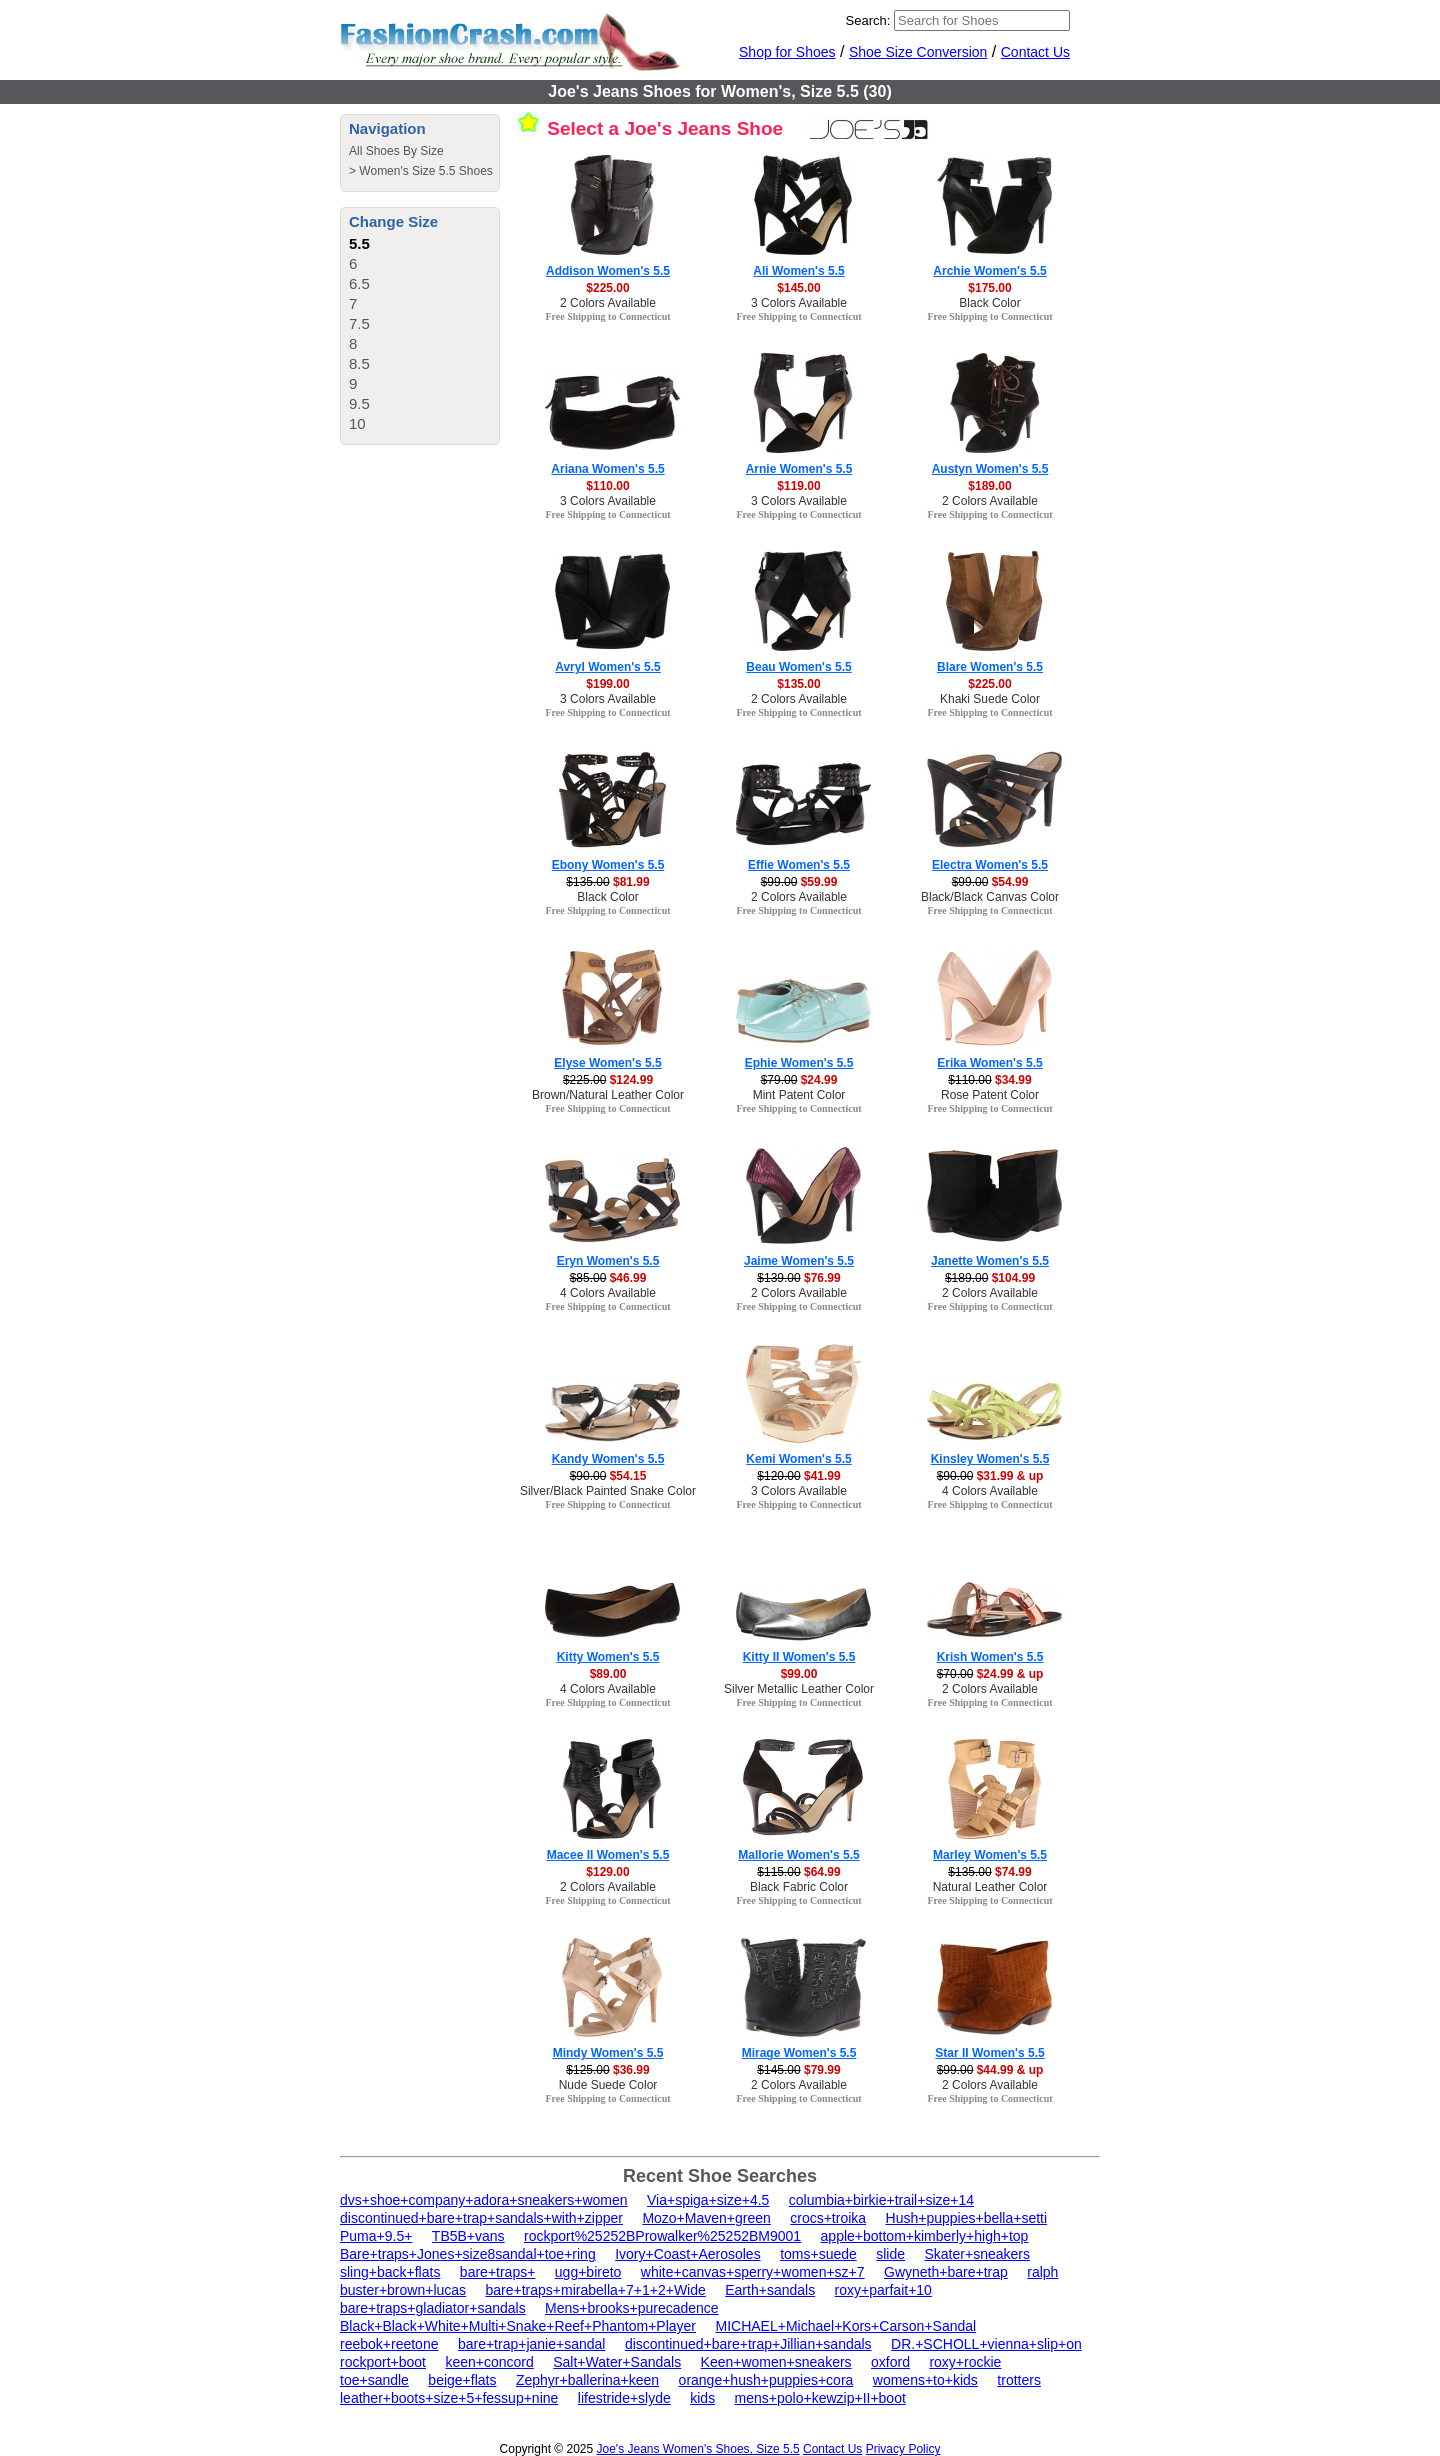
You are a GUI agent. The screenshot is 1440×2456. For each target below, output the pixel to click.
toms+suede (818, 2254)
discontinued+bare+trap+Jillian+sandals (748, 2344)
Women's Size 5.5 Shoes (425, 171)
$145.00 (798, 288)
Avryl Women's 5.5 (608, 667)
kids (702, 2398)
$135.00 (798, 684)
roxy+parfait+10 (883, 2290)
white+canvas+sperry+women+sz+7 (753, 2272)
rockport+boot (383, 2362)
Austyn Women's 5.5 (990, 469)
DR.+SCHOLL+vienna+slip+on (986, 2344)
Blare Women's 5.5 (990, 667)
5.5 (359, 243)
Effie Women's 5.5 (799, 865)
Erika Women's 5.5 (989, 1063)
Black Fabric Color (799, 1887)
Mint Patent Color (799, 1095)
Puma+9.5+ (376, 2236)
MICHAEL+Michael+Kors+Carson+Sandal (845, 2326)
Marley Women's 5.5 (990, 1855)
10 (357, 423)
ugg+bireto (588, 2272)
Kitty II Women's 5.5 (799, 1657)
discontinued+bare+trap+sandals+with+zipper (481, 2218)
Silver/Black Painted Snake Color (608, 1491)
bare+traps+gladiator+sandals (433, 2308)
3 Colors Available (799, 303)
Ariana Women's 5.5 (607, 469)
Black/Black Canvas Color (990, 897)
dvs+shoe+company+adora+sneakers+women (484, 2200)
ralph (1042, 2272)
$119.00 (798, 486)
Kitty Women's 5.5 (608, 1657)
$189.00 (989, 486)
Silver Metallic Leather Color (799, 1689)
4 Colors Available (608, 1293)
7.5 (359, 323)
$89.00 (608, 1674)
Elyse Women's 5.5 (607, 1063)
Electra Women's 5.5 (990, 865)
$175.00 (989, 288)
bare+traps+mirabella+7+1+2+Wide (596, 2290)
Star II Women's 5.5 (989, 2053)
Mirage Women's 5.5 (799, 2053)
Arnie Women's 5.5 (799, 469)
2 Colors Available (608, 303)
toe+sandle (374, 2380)
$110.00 (607, 486)
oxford (890, 2362)
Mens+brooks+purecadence (632, 2308)
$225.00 (607, 288)
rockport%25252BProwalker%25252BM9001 (662, 2236)
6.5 (359, 283)
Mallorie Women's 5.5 (798, 1855)
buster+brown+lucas (403, 2290)
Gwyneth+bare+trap (946, 2272)
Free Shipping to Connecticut (607, 316)
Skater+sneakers (977, 2254)
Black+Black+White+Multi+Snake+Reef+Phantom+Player (518, 2326)
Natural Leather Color (990, 1887)
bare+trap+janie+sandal (532, 2344)
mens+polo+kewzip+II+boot (820, 2398)
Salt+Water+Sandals (617, 2362)
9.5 (359, 403)
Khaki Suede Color (990, 699)
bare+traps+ (498, 2272)
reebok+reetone (389, 2344)
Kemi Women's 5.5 (798, 1459)
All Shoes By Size (396, 151)
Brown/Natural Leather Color (608, 1095)
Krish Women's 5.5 (990, 1657)
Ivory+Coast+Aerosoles (688, 2254)
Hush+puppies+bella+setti (967, 2218)
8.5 (359, 363)
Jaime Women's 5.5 (799, 1261)
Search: (868, 20)
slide (890, 2254)
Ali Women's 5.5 (798, 271)
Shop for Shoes (787, 52)
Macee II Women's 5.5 (608, 1855)
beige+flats (462, 2380)
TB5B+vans (468, 2236)
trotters (1019, 2380)
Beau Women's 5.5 (798, 667)
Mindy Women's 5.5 (608, 2053)
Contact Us (1035, 52)
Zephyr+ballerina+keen (587, 2380)
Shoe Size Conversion (918, 52)
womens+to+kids (925, 2380)
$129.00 (607, 1872)
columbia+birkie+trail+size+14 (881, 2200)
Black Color (989, 303)
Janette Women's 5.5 (990, 1261)
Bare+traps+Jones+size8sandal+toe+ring (468, 2254)
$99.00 (799, 1674)
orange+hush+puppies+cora (766, 2380)
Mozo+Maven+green (706, 2218)
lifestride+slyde (624, 2398)
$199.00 (607, 684)
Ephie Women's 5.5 (799, 1063)
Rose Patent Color (990, 1095)
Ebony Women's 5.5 (608, 865)
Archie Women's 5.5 (989, 271)
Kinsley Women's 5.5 (990, 1459)
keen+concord (489, 2362)
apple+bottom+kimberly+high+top (925, 2236)
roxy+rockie (965, 2362)
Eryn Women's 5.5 (608, 1261)
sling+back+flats (390, 2272)
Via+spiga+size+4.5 (708, 2200)
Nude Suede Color (608, 2085)
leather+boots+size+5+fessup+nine (449, 2398)
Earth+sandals (770, 2290)
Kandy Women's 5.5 (608, 1459)
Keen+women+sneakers (776, 2362)
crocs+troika (828, 2218)
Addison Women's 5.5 (608, 271)
